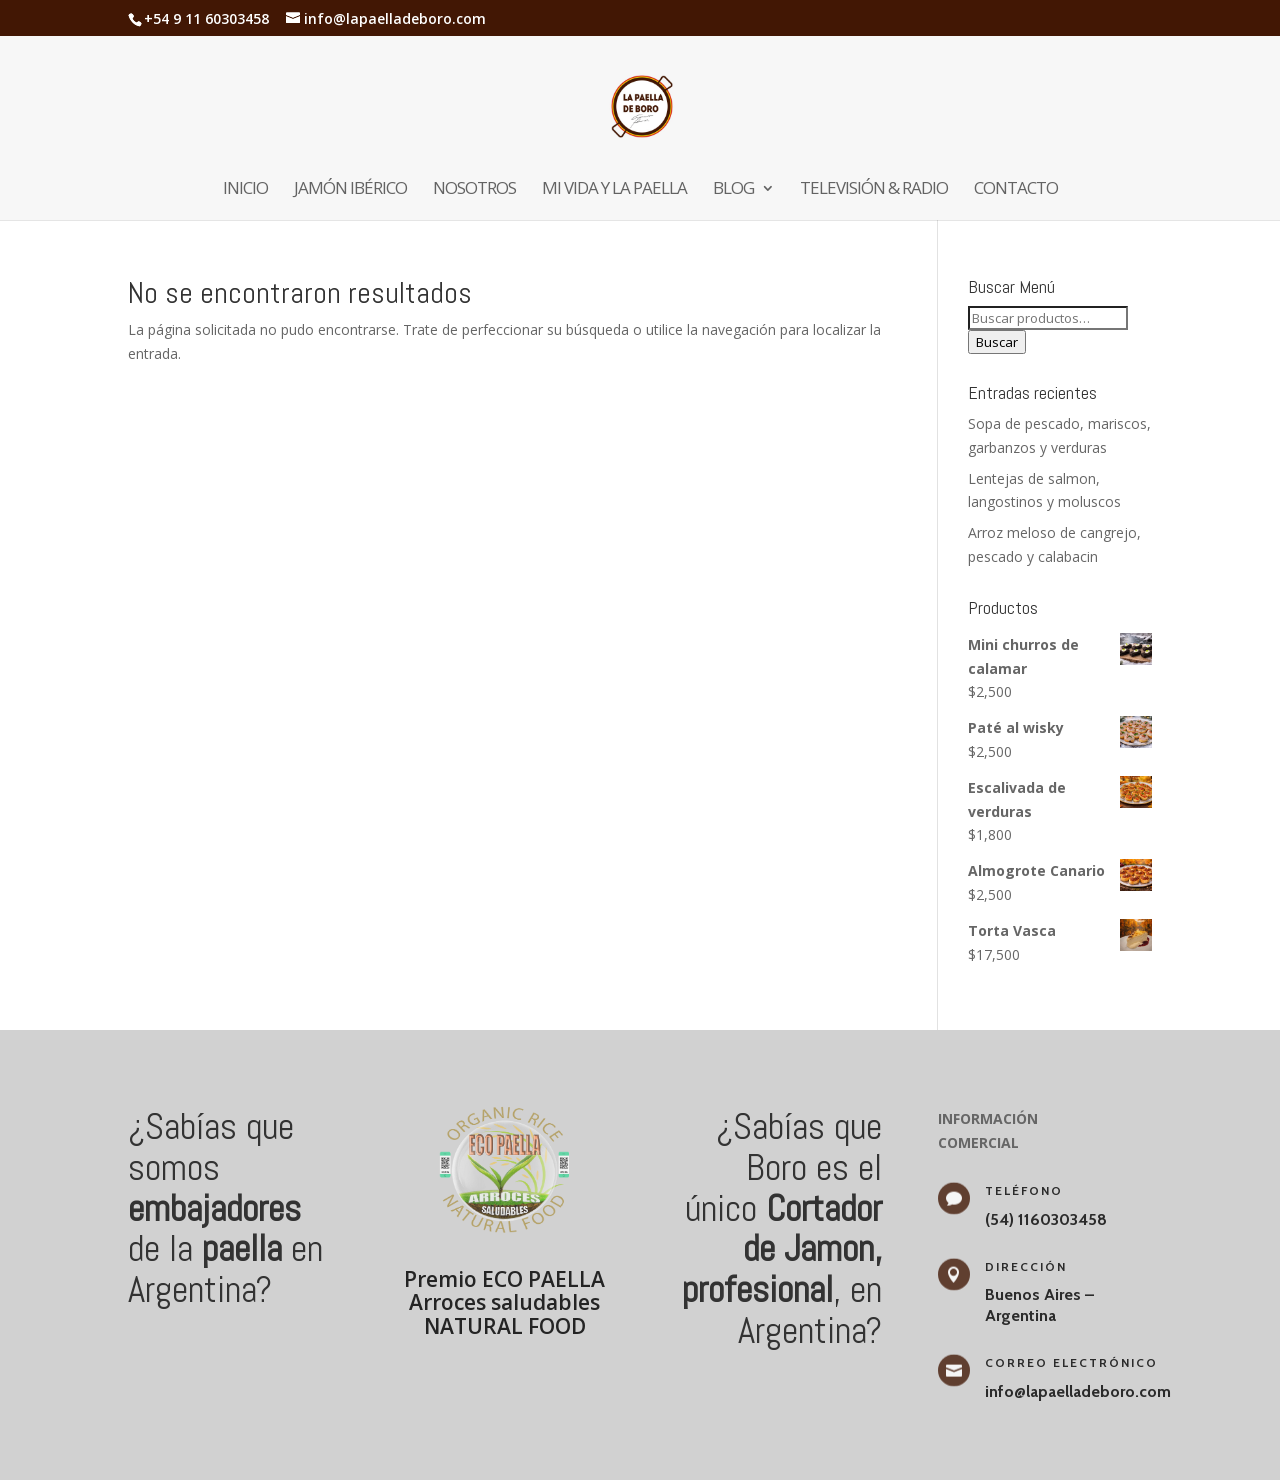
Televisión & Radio (874, 190)
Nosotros (474, 190)
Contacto (1016, 190)
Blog (733, 190)
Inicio (245, 190)
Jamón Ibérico (350, 190)
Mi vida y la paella (614, 190)
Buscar (997, 342)
